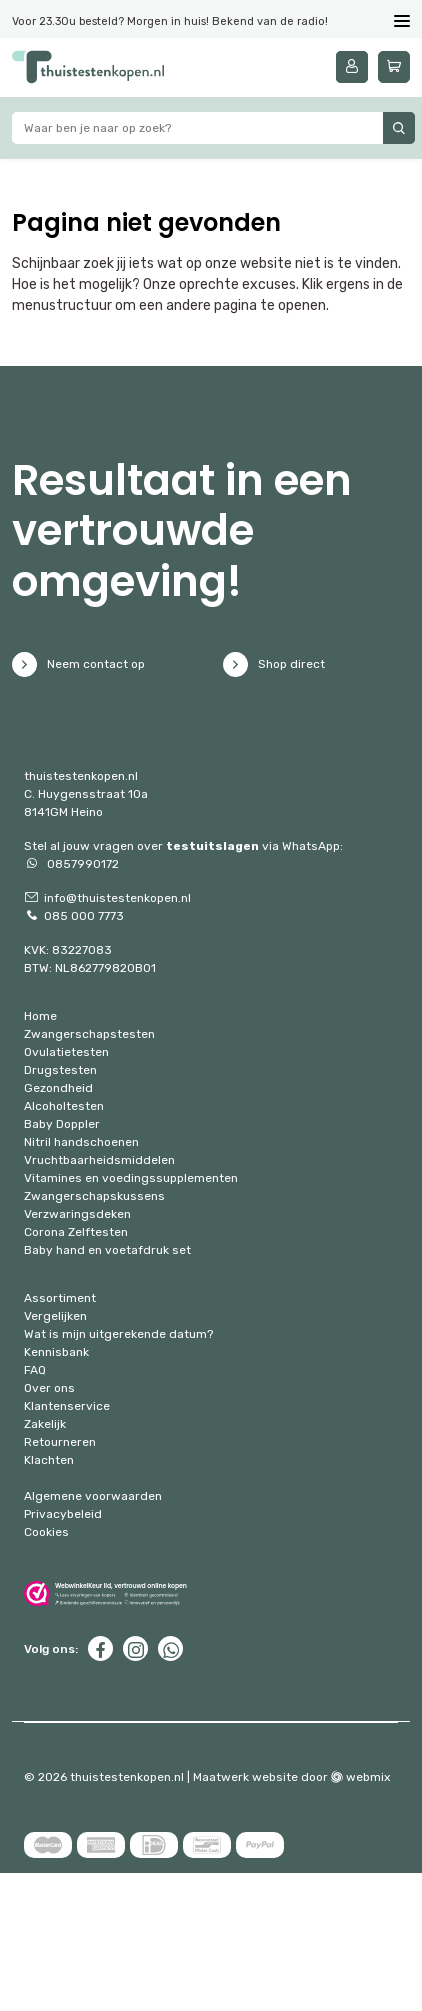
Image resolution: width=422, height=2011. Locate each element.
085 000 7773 (74, 916)
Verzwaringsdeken (77, 1214)
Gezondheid (58, 1088)
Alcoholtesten (64, 1106)
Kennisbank (56, 1352)
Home (40, 1016)
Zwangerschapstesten (89, 1034)
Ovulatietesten (66, 1052)
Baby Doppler (62, 1124)
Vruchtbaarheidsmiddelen (99, 1160)
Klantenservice (67, 1406)
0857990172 (71, 864)
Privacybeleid (63, 1514)
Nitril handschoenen (81, 1142)
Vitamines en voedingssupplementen (131, 1178)
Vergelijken (55, 1316)
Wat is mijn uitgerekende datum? (118, 1334)
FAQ (35, 1370)
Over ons (49, 1388)
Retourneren (60, 1442)
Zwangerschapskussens (94, 1196)
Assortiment (60, 1298)
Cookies (46, 1532)
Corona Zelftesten (76, 1232)
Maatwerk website (245, 1777)
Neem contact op (78, 664)
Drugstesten (60, 1070)
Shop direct (274, 664)
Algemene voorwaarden (93, 1496)
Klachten (49, 1460)
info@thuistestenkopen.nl (107, 898)
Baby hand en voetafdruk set (107, 1250)
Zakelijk (45, 1424)
